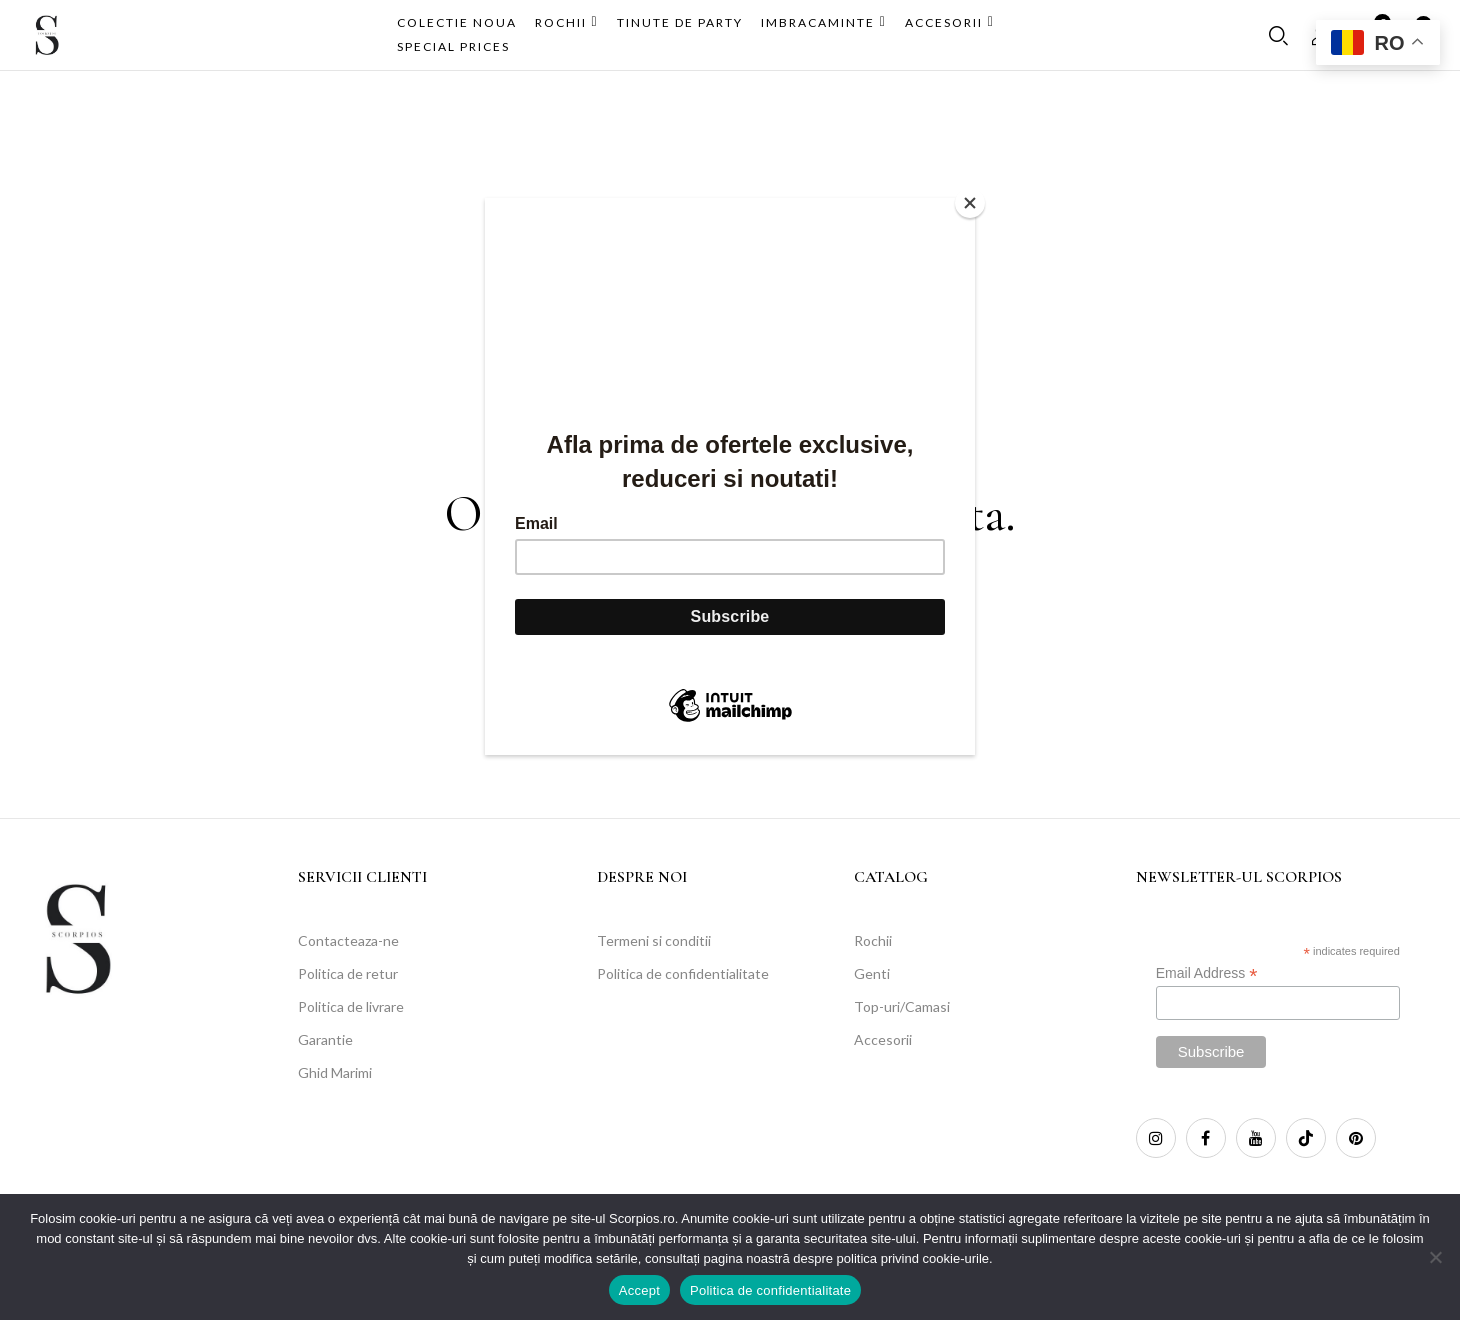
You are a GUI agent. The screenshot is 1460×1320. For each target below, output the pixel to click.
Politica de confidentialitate (770, 1290)
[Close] (970, 203)
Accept (639, 1290)
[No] (1435, 1257)
